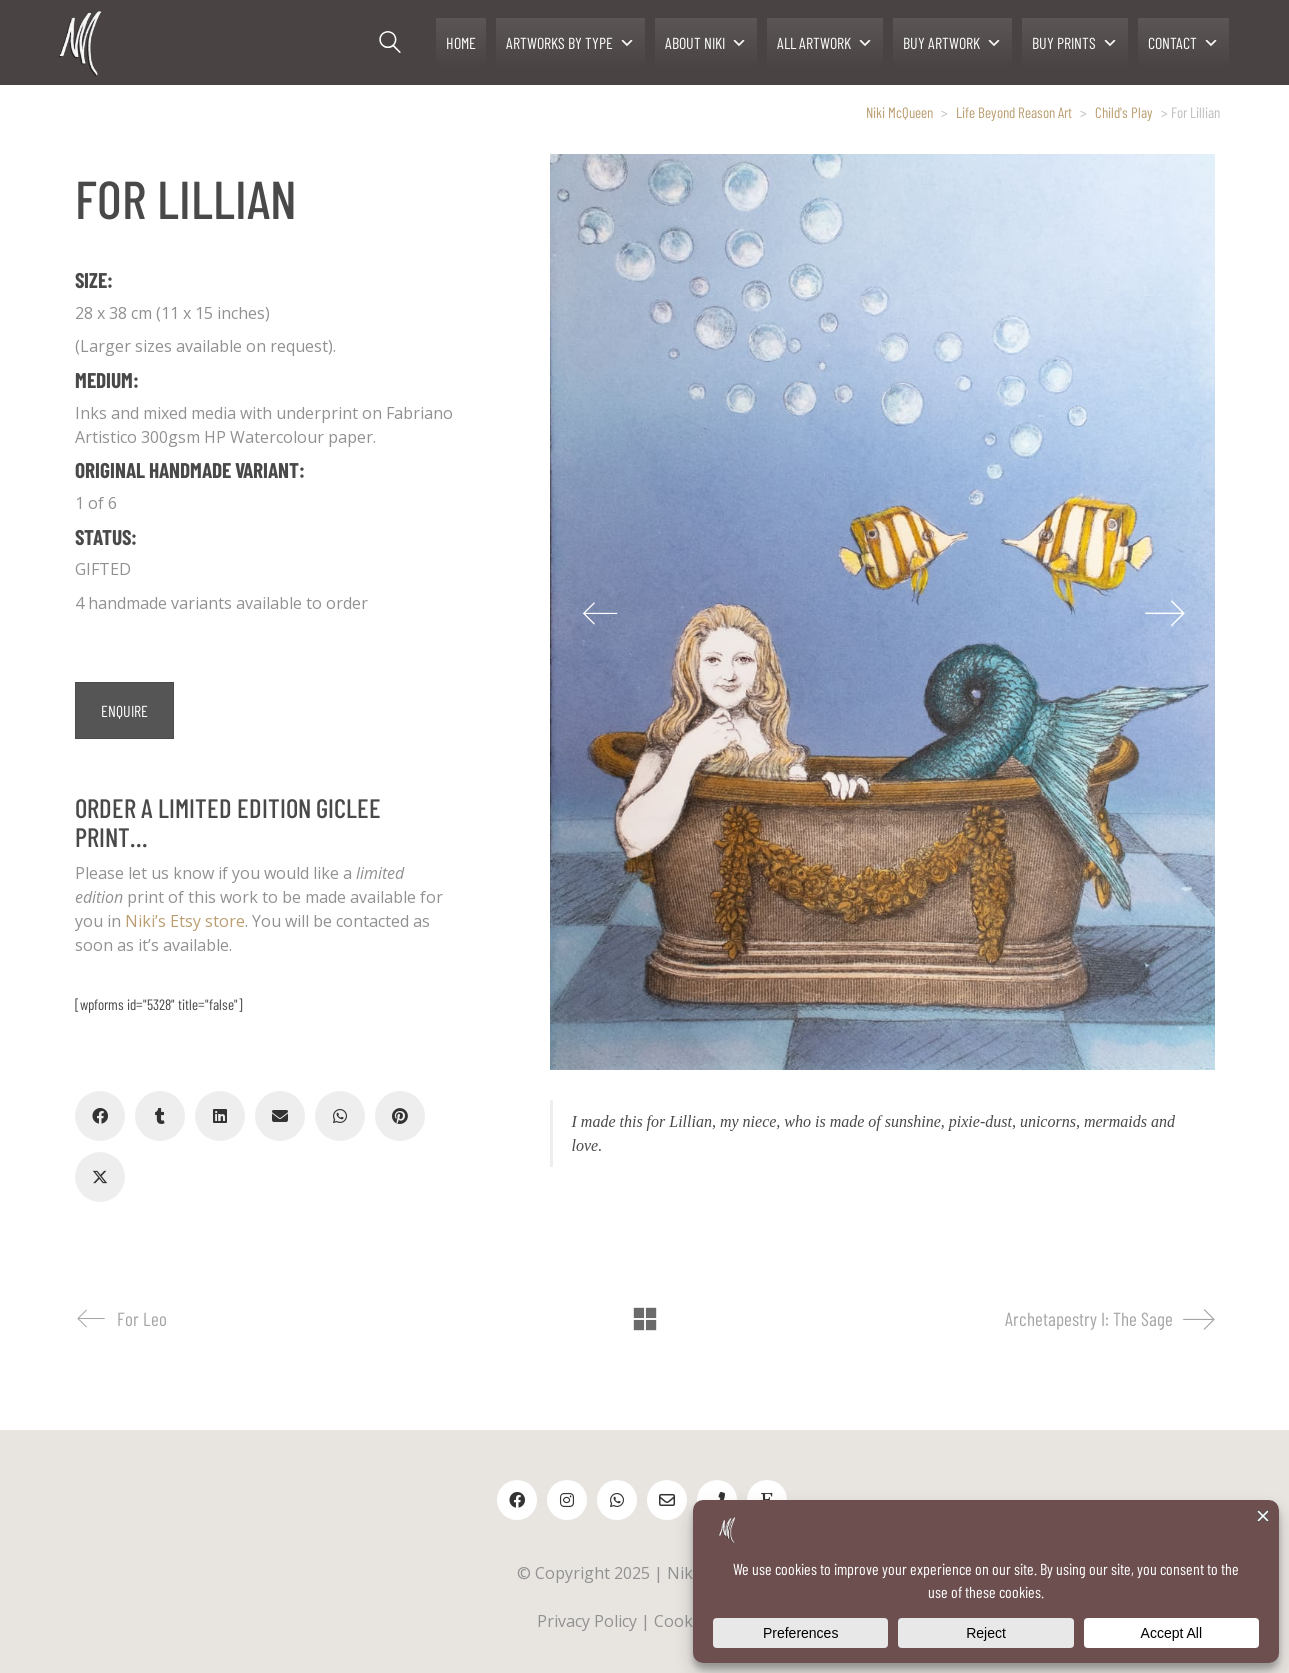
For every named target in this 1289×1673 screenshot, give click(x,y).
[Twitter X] (100, 1177)
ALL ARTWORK (825, 43)
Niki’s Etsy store (185, 921)
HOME (461, 42)
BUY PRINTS (1075, 43)
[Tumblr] (160, 1116)
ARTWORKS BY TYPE (570, 43)
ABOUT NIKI (706, 43)
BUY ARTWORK (952, 43)
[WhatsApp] (340, 1116)
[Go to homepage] (82, 42)
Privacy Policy (587, 1621)
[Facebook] (100, 1116)
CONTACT (1183, 43)
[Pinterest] (400, 1116)
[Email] (280, 1116)
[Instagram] (567, 1500)
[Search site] (390, 45)
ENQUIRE (124, 710)
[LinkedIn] (220, 1116)
